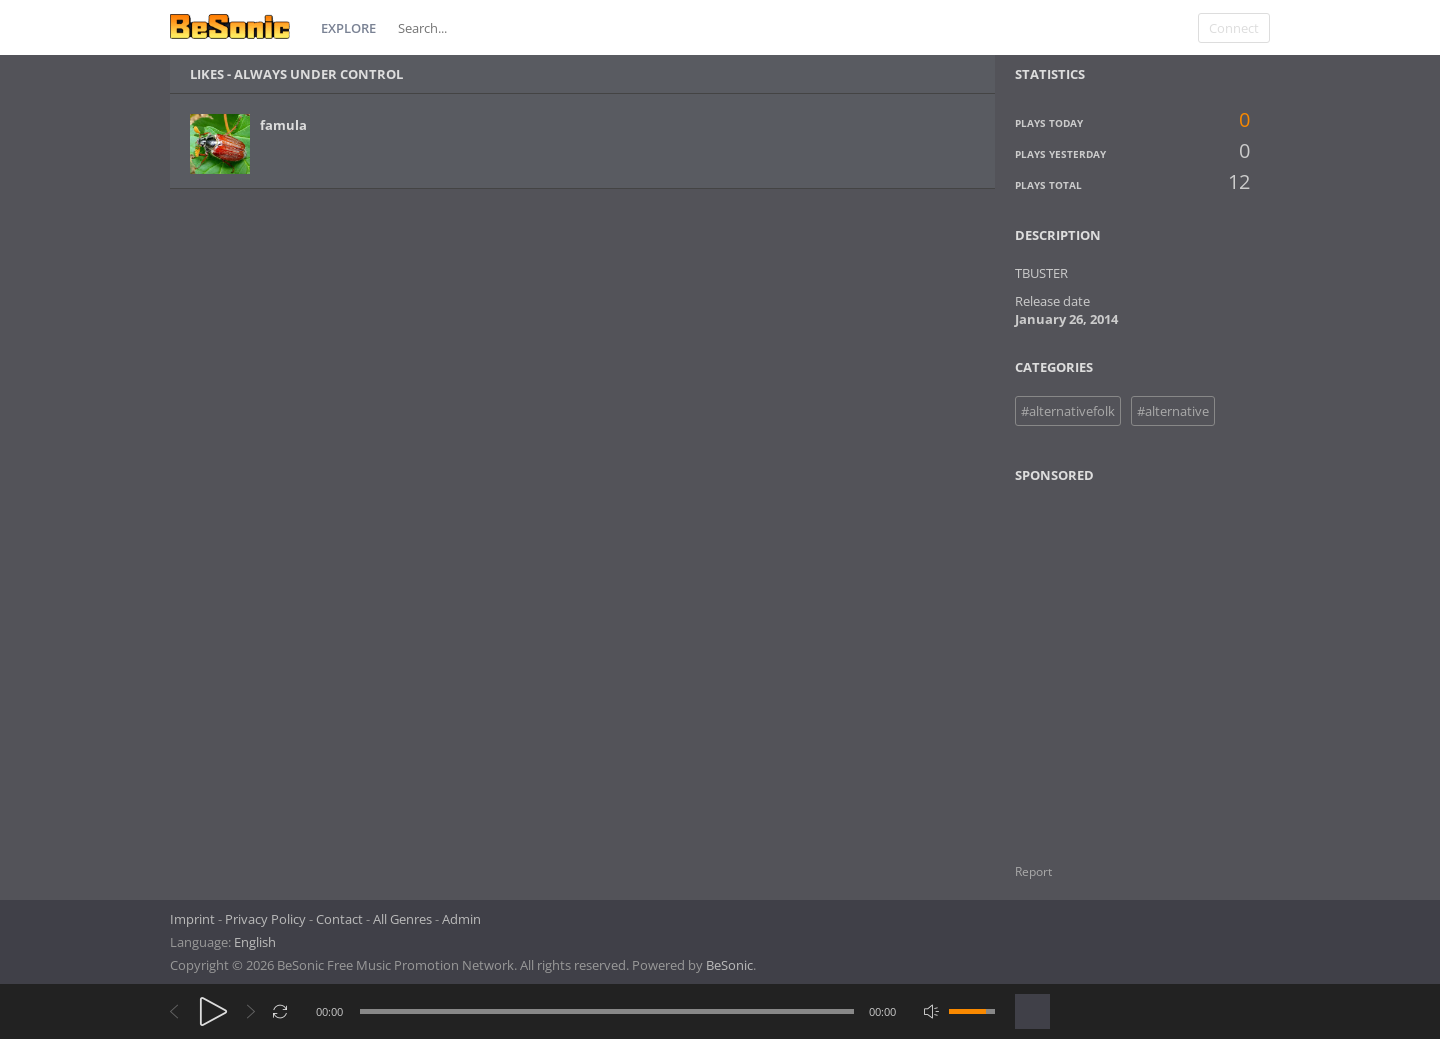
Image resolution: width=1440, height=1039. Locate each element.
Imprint (192, 919)
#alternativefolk (1068, 411)
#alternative (1173, 411)
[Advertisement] (1112, 661)
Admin (461, 919)
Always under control (318, 74)
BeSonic (729, 965)
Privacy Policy (265, 919)
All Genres (402, 919)
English (255, 942)
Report (1033, 871)
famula (283, 125)
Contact (339, 919)
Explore (348, 28)
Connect (1234, 28)
